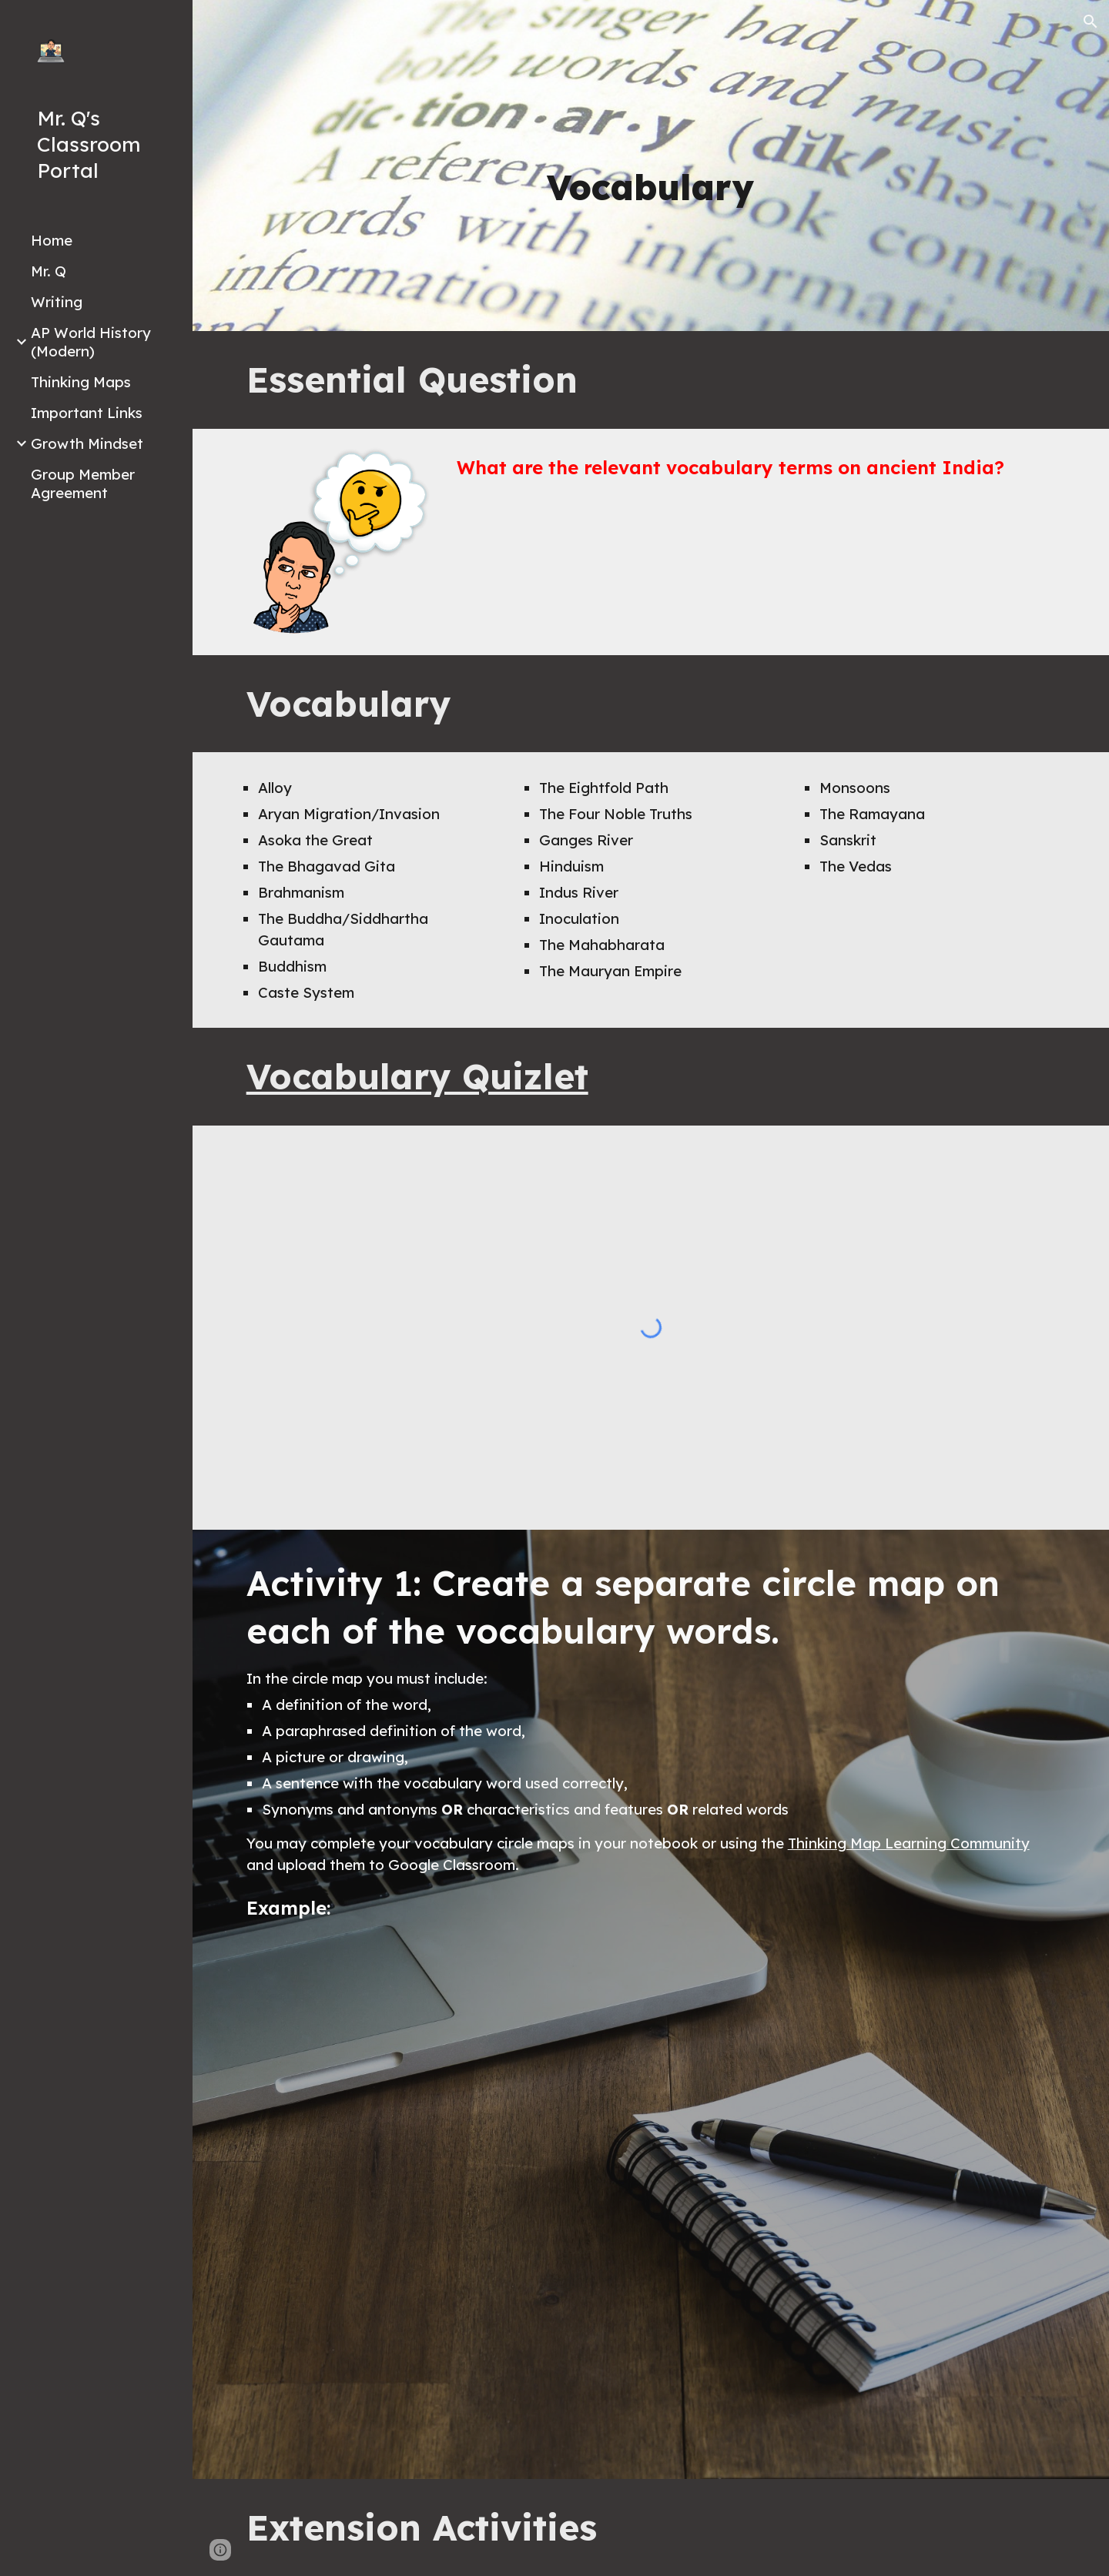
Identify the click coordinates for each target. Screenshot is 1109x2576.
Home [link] (51, 240)
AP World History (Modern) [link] (91, 341)
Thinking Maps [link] (81, 382)
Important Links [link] (86, 412)
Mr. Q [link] (48, 271)
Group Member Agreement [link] (83, 483)
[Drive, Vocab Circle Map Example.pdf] (651, 2196)
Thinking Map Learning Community (909, 1843)
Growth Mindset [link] (87, 443)
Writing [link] (56, 302)
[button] (1090, 21)
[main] (650, 187)
